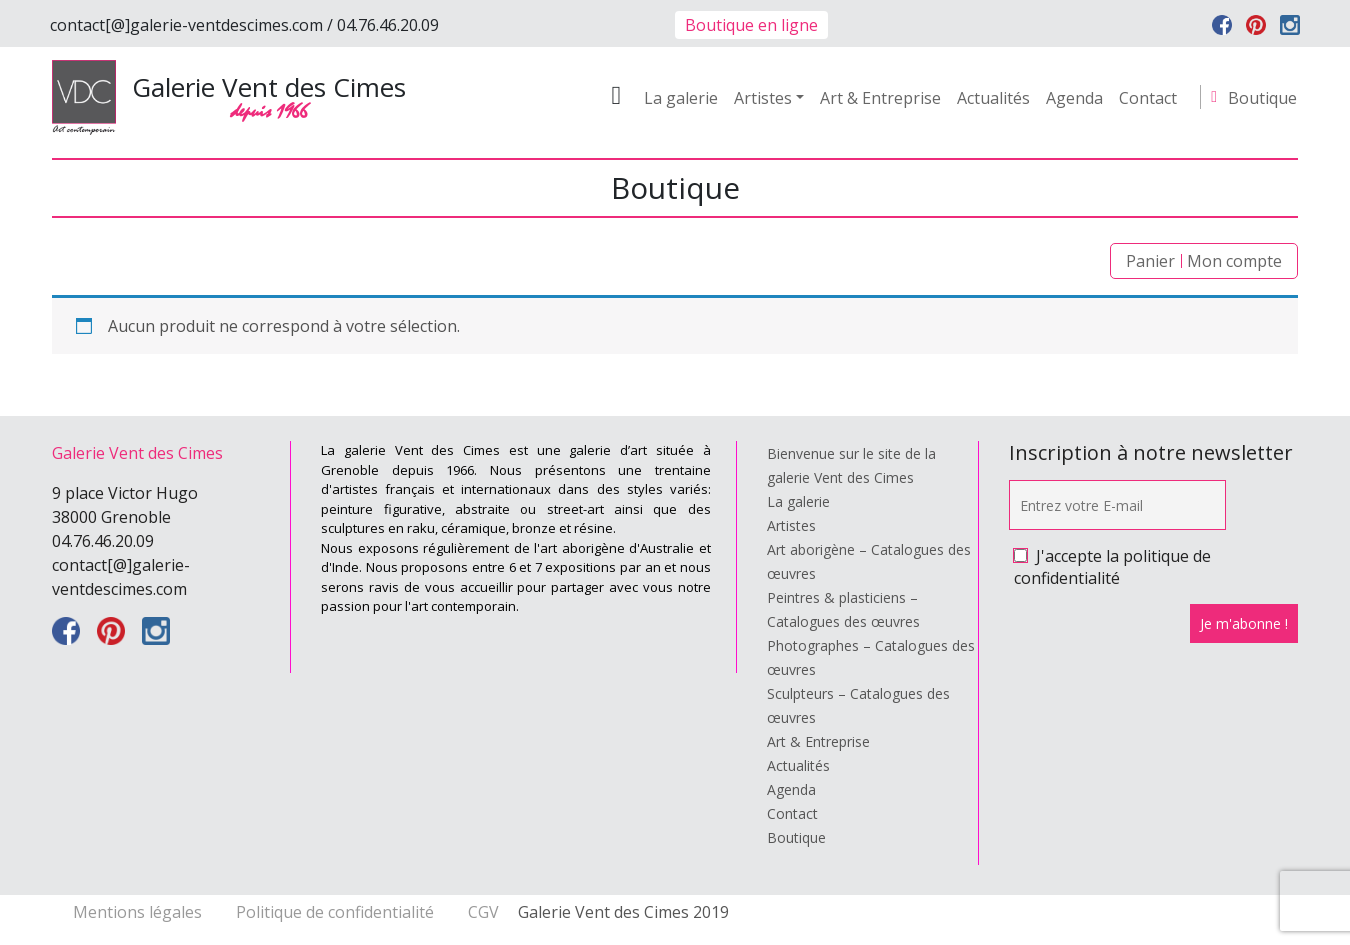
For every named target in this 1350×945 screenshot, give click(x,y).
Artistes (763, 98)
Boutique (1262, 98)
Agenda (1074, 98)
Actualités (993, 98)
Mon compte (1234, 261)
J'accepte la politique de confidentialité (1112, 567)
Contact (1148, 98)
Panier (1150, 261)
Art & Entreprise (880, 98)
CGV (483, 912)
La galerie (681, 98)
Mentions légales (139, 912)
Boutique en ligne (751, 25)
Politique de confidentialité (337, 912)
